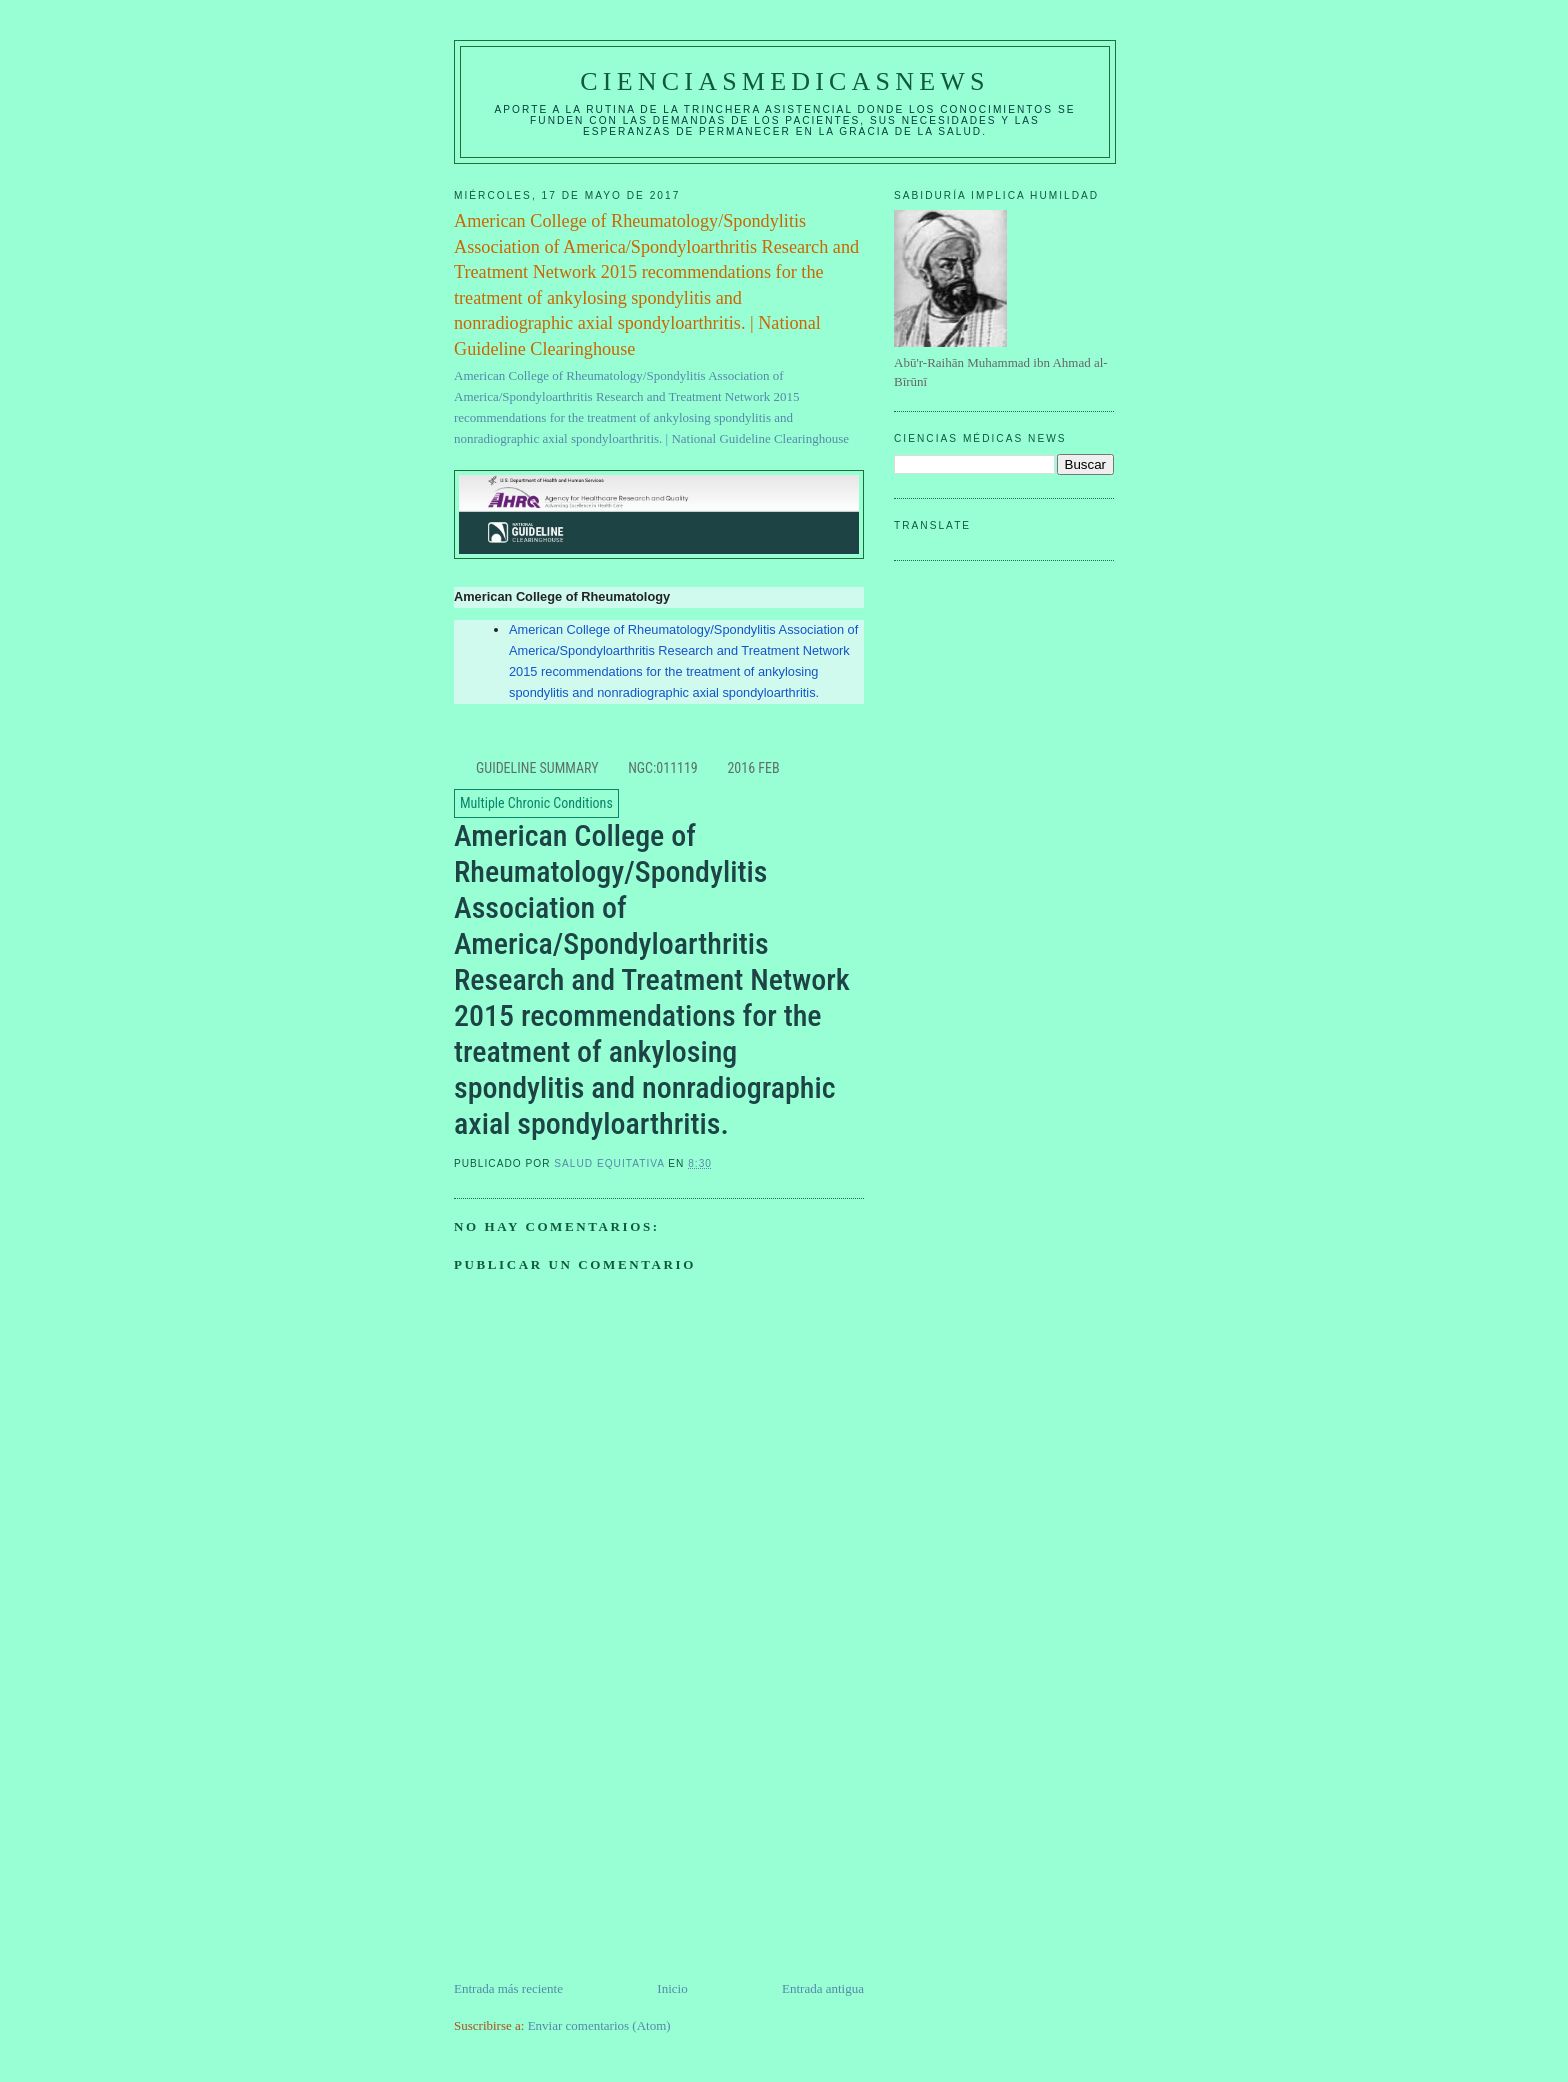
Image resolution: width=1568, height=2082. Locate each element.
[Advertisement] (604, 1839)
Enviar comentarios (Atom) (599, 2025)
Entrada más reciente (508, 1988)
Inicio (672, 1988)
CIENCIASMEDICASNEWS (784, 81)
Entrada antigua (823, 1988)
